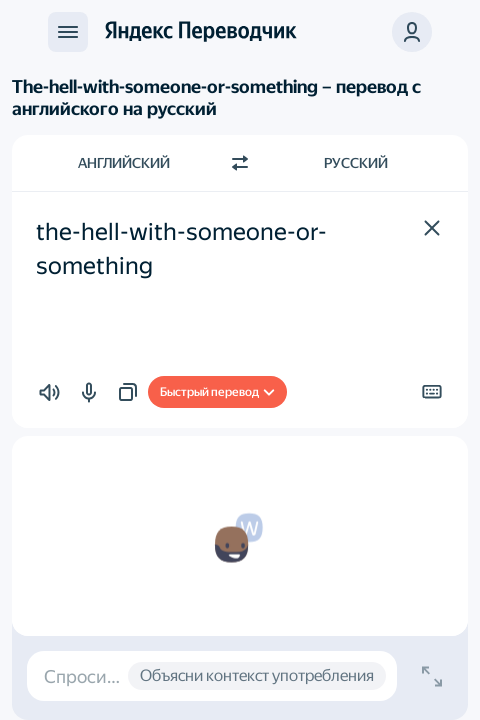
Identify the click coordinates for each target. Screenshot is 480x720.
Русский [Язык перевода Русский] (356, 163)
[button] (432, 228)
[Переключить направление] (240, 163)
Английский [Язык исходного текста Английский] (124, 163)
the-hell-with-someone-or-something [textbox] (181, 249)
